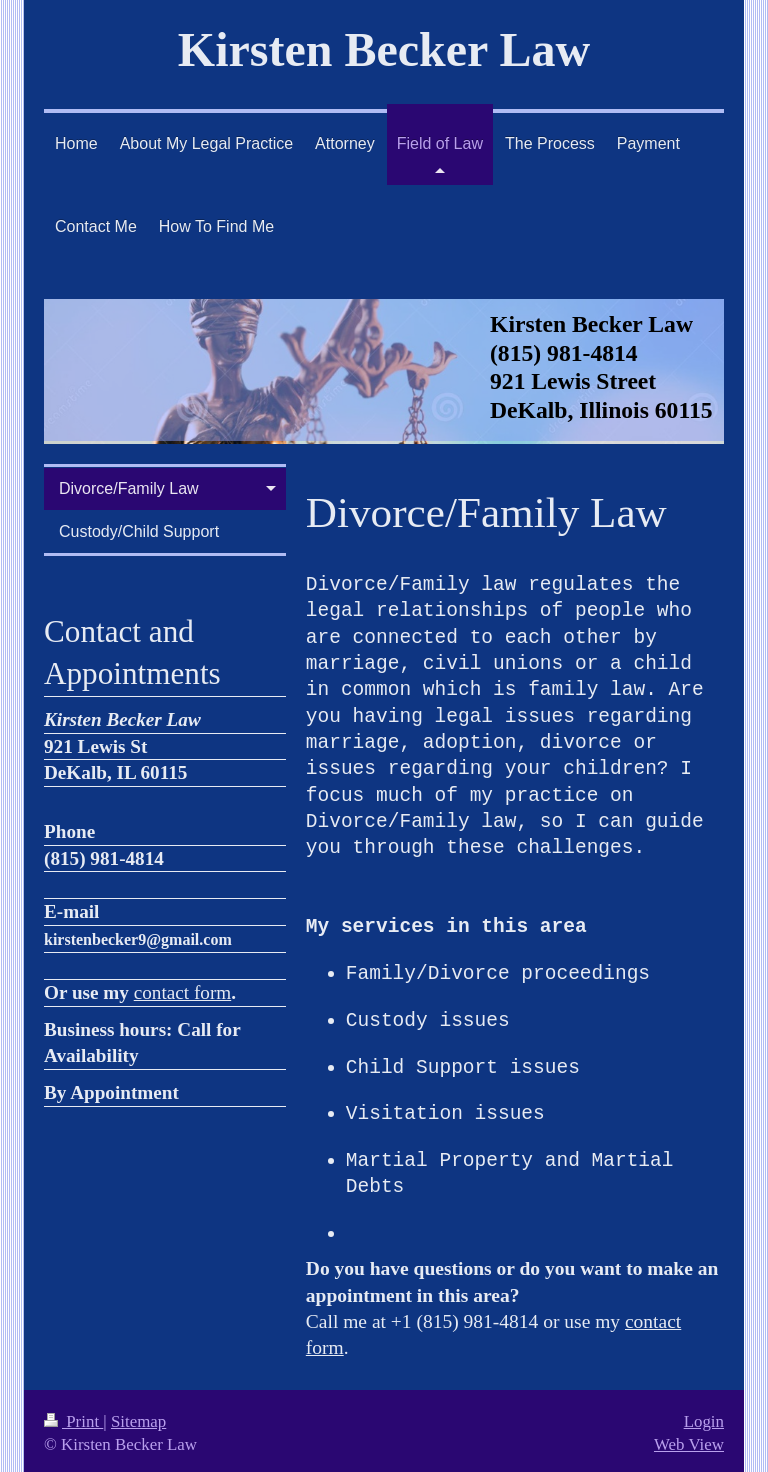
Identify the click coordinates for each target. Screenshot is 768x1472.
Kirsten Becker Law (384, 49)
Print (73, 1416)
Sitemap (138, 1416)
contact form (183, 992)
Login (704, 1416)
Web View (689, 1439)
